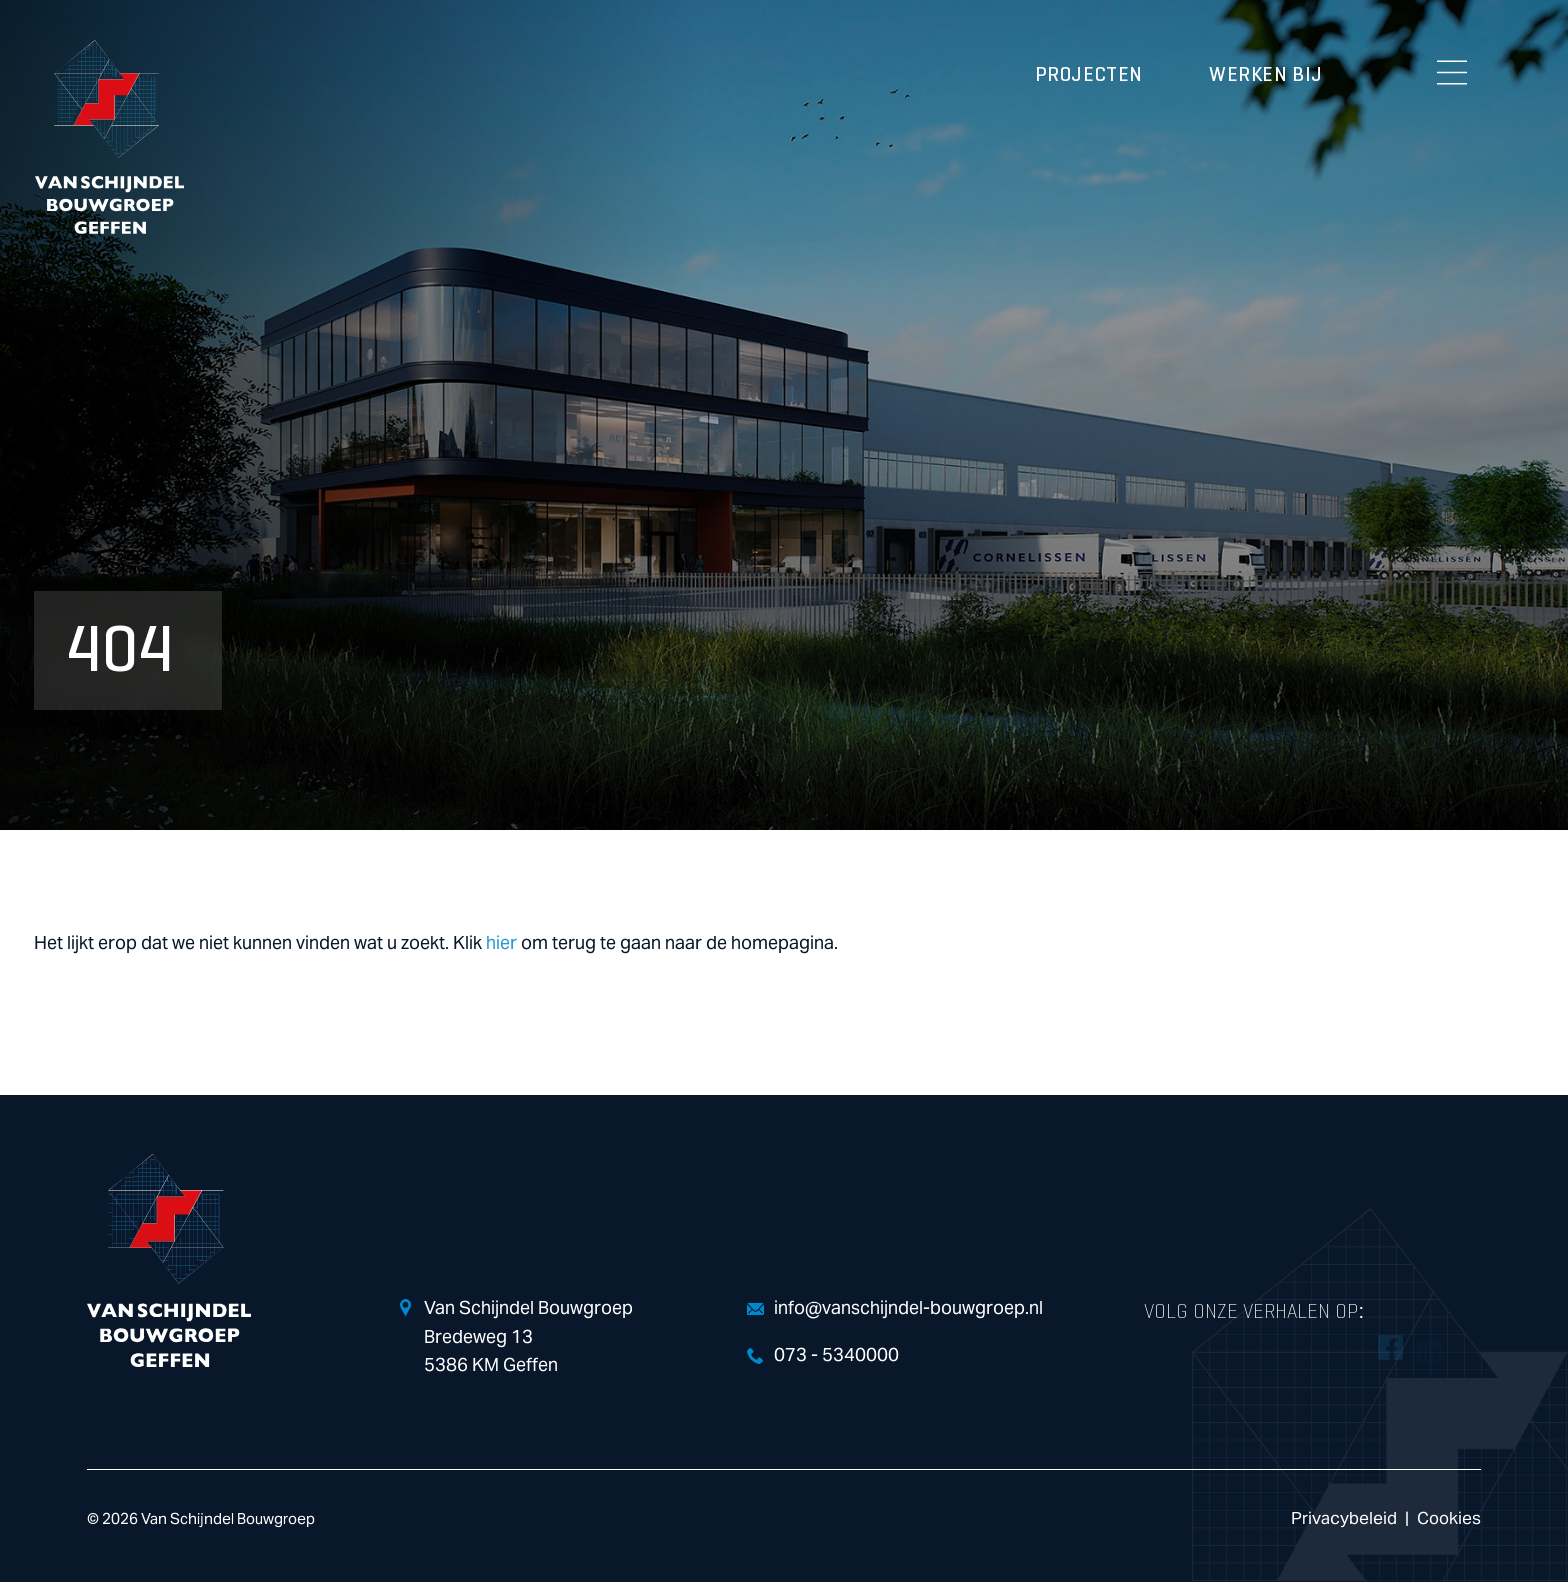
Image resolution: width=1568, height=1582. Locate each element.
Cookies (1449, 1518)
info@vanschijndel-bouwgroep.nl (908, 1308)
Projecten (1089, 75)
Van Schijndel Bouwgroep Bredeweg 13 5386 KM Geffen (528, 1337)
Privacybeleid (1344, 1518)
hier (501, 943)
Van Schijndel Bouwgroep (109, 137)
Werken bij (1266, 75)
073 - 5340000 (836, 1355)
